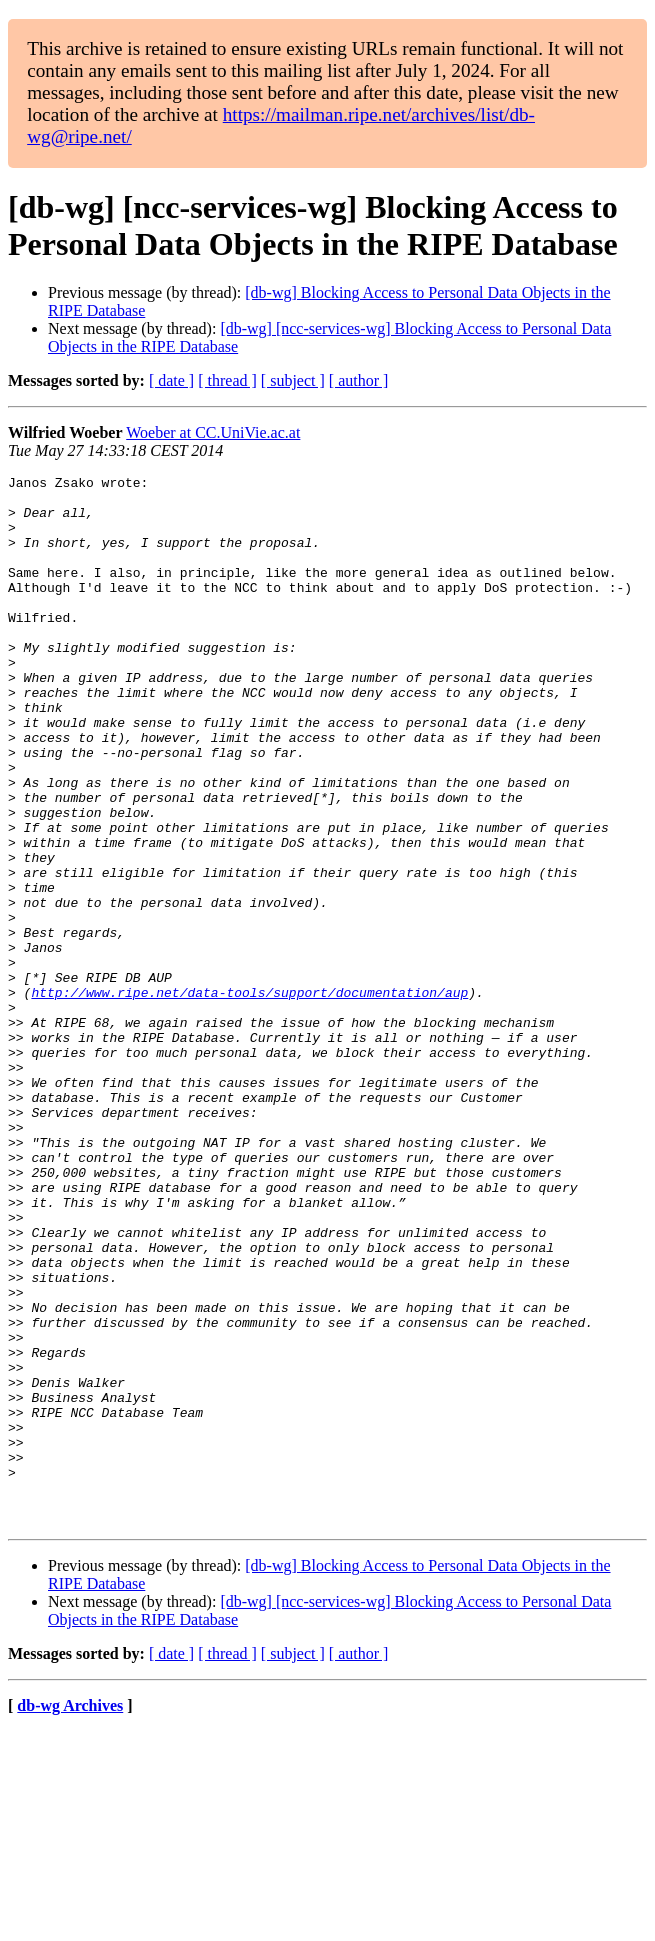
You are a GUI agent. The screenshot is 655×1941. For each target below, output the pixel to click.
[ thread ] (227, 380)
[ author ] (359, 380)
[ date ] (171, 380)
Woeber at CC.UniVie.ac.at (213, 432)
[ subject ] (293, 380)
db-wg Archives (70, 1915)
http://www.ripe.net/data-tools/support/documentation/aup (249, 1097)
